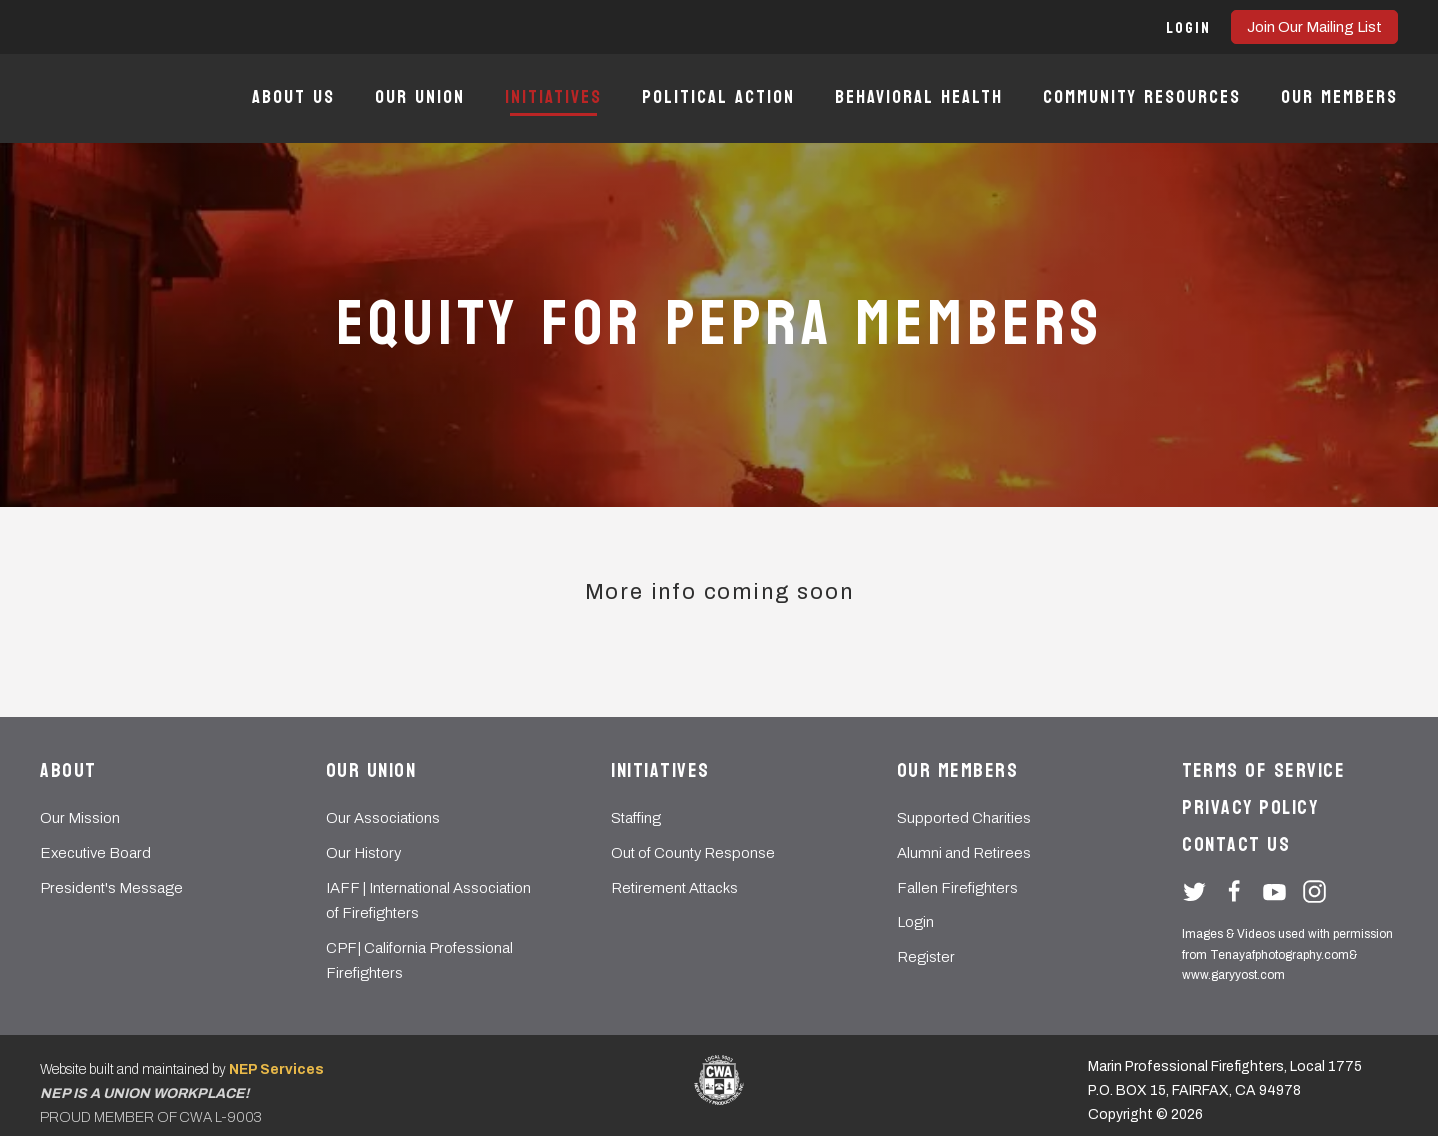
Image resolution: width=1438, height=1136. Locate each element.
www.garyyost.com (1233, 975)
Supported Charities (964, 818)
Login (915, 922)
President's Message (111, 888)
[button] (1188, 27)
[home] (102, 99)
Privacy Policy (1250, 808)
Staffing (636, 818)
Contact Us (1236, 845)
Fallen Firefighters (957, 888)
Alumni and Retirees (964, 853)
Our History (363, 853)
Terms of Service (1263, 771)
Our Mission (80, 818)
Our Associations (383, 818)
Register (926, 957)
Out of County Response (693, 853)
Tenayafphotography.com (1279, 955)
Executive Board (95, 853)
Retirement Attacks (674, 888)
